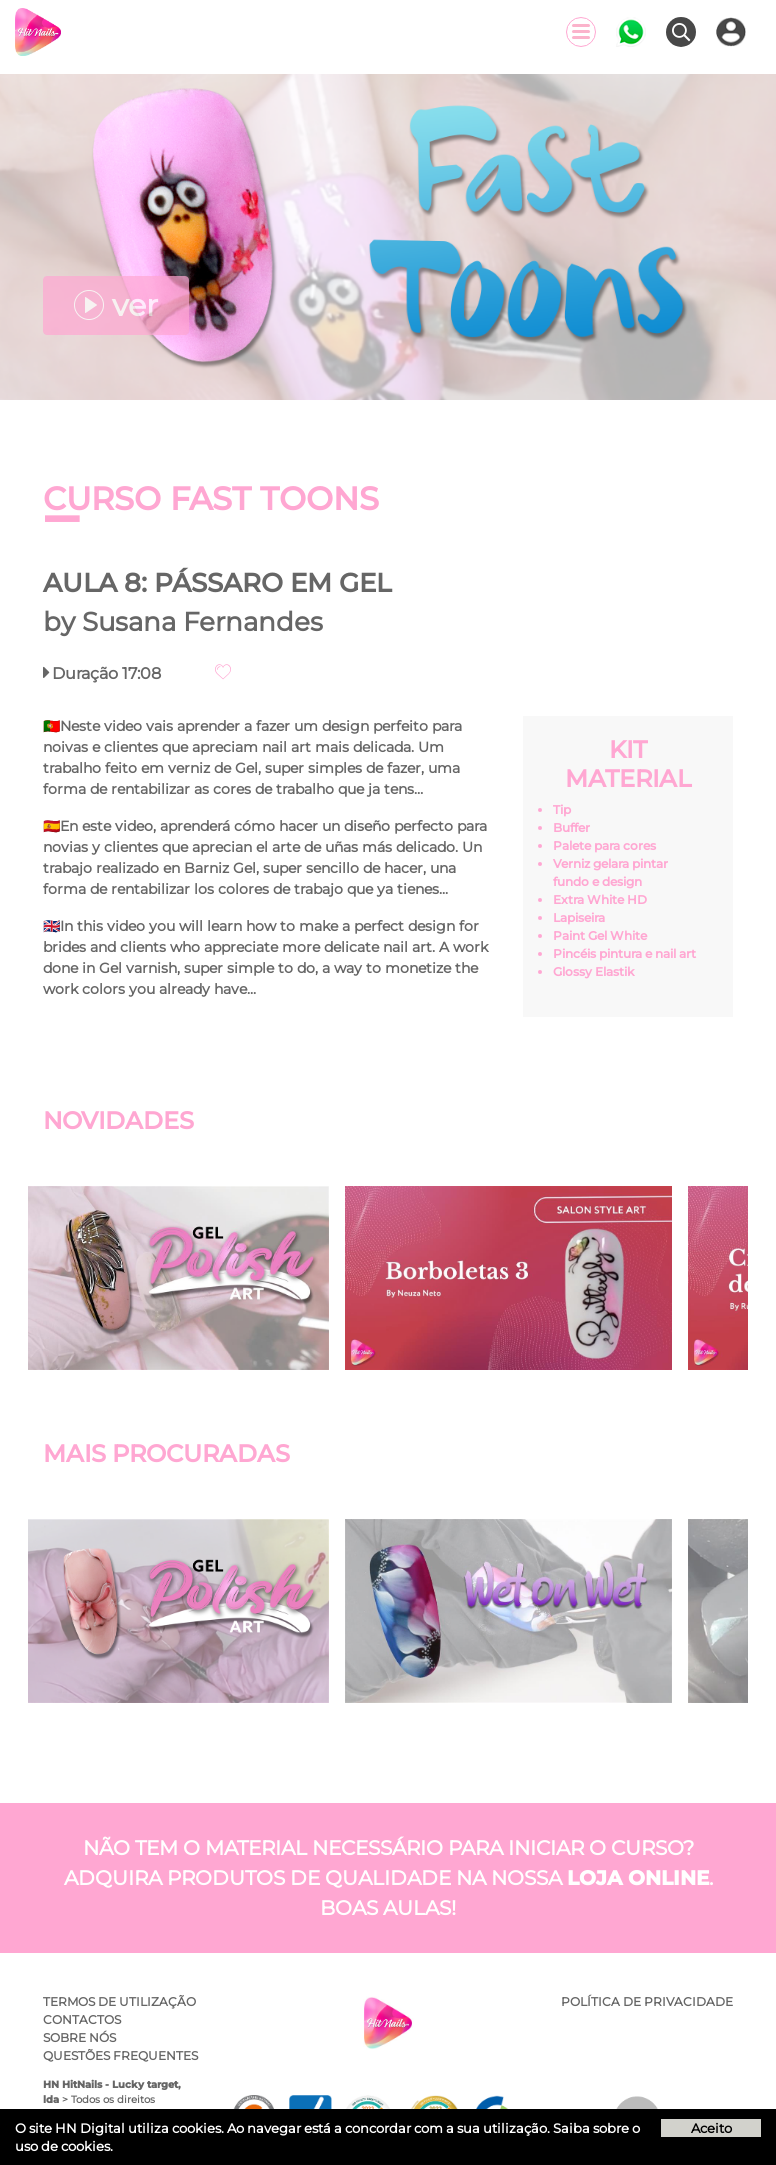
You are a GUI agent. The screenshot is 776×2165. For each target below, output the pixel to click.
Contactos (82, 2019)
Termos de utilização (119, 2001)
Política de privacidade (647, 2001)
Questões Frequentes (120, 2055)
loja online (638, 1878)
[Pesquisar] (681, 32)
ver (116, 305)
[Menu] (581, 32)
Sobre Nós (79, 2037)
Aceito (711, 2128)
